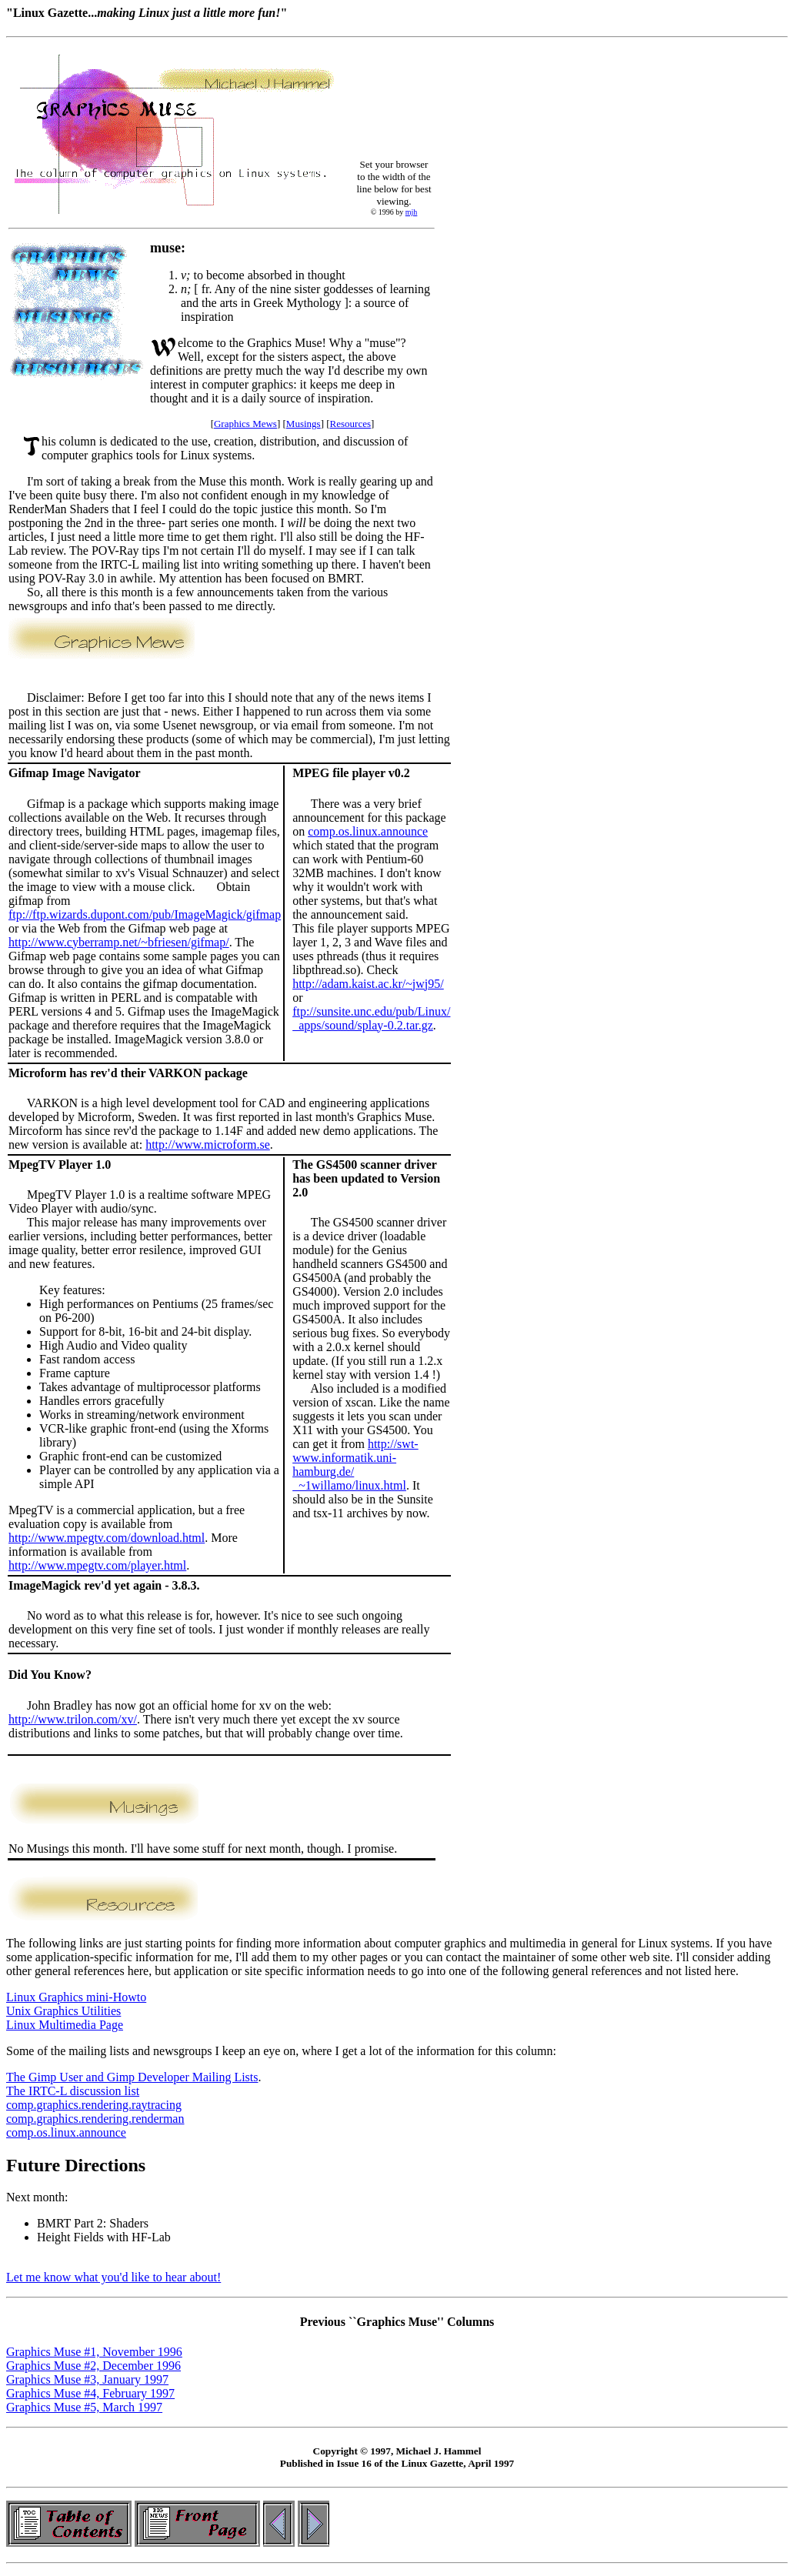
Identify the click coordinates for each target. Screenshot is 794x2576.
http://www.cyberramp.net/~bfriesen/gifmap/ (118, 942)
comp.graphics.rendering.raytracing (94, 2104)
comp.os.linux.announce (368, 831)
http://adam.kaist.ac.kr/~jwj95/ (368, 983)
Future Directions (75, 2165)
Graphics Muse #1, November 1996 (94, 2351)
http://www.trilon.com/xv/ (72, 1719)
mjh (411, 212)
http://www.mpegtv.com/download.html (106, 1537)
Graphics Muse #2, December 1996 (93, 2365)
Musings (303, 423)
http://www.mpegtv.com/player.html (97, 1565)
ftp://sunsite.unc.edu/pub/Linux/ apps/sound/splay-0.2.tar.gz (371, 1018)
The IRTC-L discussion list (72, 2090)
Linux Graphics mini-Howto (76, 1997)
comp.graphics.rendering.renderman (95, 2118)
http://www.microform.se (207, 1144)
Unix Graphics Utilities (63, 2010)
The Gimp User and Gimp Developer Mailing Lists (132, 2077)
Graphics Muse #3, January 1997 (87, 2379)
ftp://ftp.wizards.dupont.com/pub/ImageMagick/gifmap (144, 914)
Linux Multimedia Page (64, 2024)
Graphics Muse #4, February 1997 (90, 2393)
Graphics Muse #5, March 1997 (84, 2407)
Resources (350, 423)
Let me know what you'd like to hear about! (113, 2277)
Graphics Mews (245, 423)
